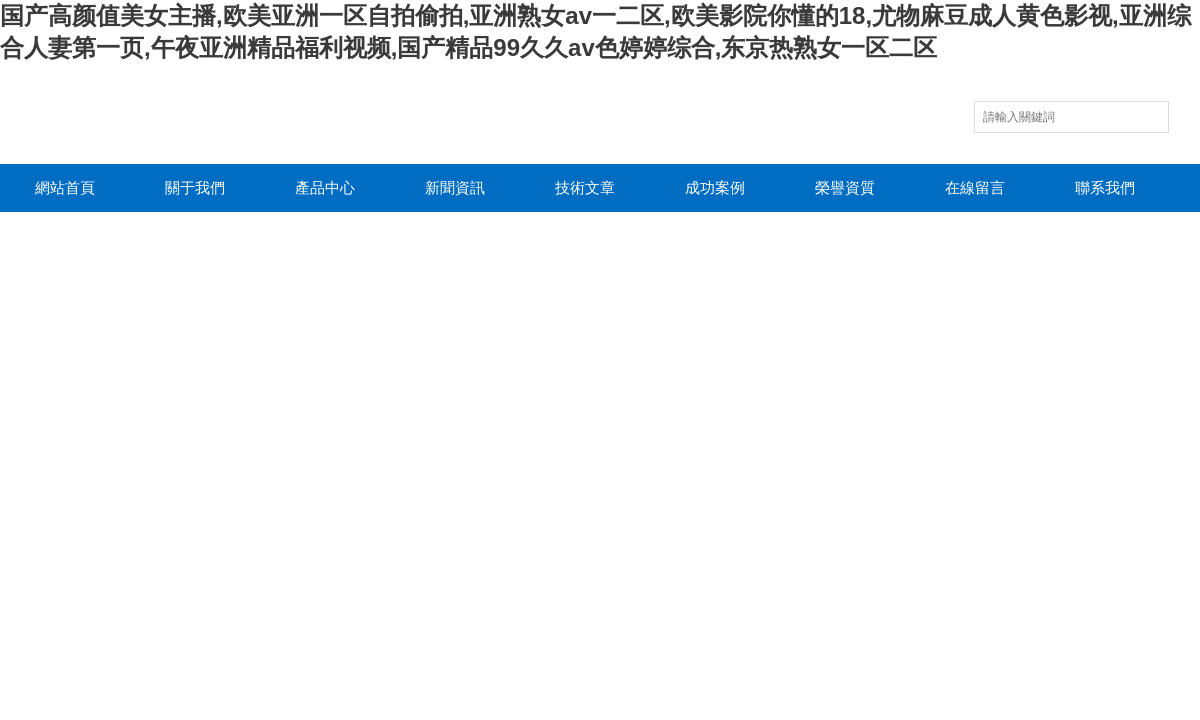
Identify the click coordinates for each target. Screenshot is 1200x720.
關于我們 (195, 187)
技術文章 (585, 187)
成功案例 (715, 187)
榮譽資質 (845, 187)
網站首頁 (65, 187)
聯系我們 (1105, 187)
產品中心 (325, 187)
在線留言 (975, 187)
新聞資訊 (455, 187)
